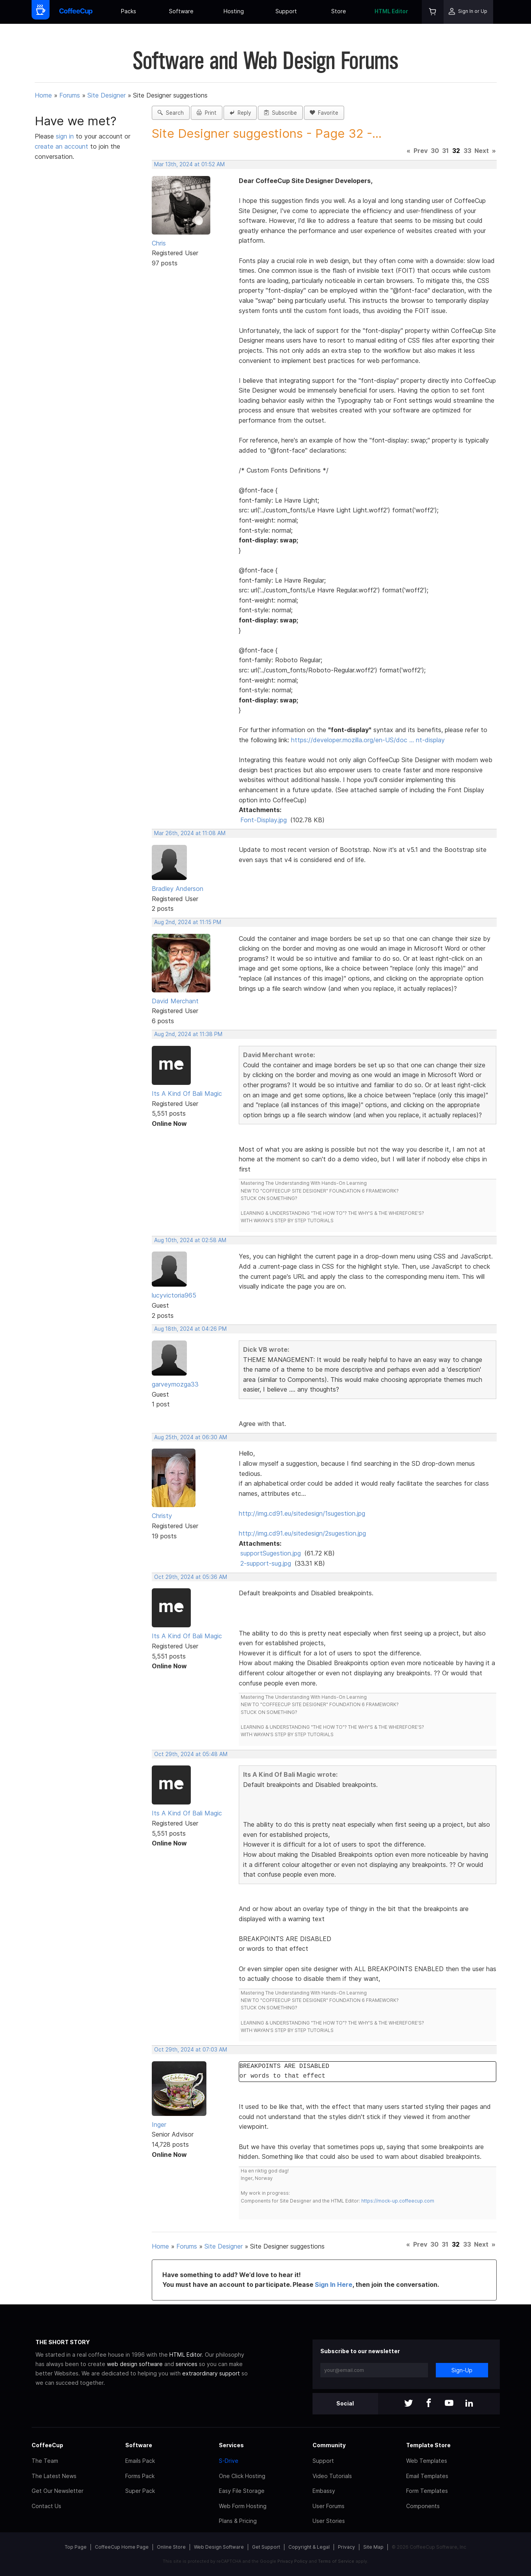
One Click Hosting (242, 2476)
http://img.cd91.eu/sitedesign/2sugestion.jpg (302, 1533)
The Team (45, 2460)
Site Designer (106, 95)
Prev (421, 151)
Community (329, 2445)
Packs (128, 11)
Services (231, 2445)
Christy (162, 1516)
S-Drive (228, 2460)
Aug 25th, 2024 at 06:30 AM (190, 1437)
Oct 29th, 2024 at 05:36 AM (190, 1577)
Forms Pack (140, 2476)
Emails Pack (140, 2460)
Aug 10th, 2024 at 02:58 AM (190, 1240)
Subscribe (280, 113)
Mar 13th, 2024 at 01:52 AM (189, 164)
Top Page (76, 2547)
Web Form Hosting (242, 2506)
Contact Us (46, 2506)
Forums (69, 95)
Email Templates (427, 2476)
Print (207, 113)
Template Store (428, 2445)
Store (338, 11)
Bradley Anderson (177, 888)
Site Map (373, 2547)
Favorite (324, 113)
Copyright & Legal (309, 2547)
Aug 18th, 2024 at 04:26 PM (190, 1329)
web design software (135, 2364)
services (186, 2364)
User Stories (329, 2520)
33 (467, 151)
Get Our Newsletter (57, 2490)
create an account (61, 146)
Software (181, 11)
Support (286, 11)
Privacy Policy (292, 2561)
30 (435, 151)
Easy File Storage (242, 2490)
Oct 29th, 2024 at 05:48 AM (190, 1754)
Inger (159, 2124)
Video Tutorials (332, 2476)
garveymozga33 (175, 1384)
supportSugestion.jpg (270, 1553)
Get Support (266, 2547)
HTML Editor (391, 11)
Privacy (346, 2547)
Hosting (234, 11)
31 (445, 151)
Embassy (324, 2490)
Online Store (171, 2547)
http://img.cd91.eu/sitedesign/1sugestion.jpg (302, 1513)
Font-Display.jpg (263, 820)
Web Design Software (219, 2547)
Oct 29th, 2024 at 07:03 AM (190, 2049)
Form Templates (427, 2490)
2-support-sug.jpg (265, 1563)
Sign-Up (461, 2370)
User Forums (329, 2506)
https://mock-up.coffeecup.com (397, 2201)
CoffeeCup (47, 2445)
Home (43, 95)
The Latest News (54, 2476)
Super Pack (140, 2490)
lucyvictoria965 (174, 1295)
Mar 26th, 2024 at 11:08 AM (190, 833)
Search (171, 113)
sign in (66, 136)
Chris (159, 243)
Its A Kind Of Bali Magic (187, 1093)
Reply (240, 113)
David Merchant (175, 1001)
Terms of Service (336, 2561)
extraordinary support (211, 2373)
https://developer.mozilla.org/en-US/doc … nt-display (368, 740)
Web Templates (426, 2460)
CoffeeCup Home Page (122, 2547)
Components (423, 2506)
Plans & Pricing (238, 2520)
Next (481, 151)
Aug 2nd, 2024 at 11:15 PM (187, 922)
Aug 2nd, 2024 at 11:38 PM (188, 1034)
